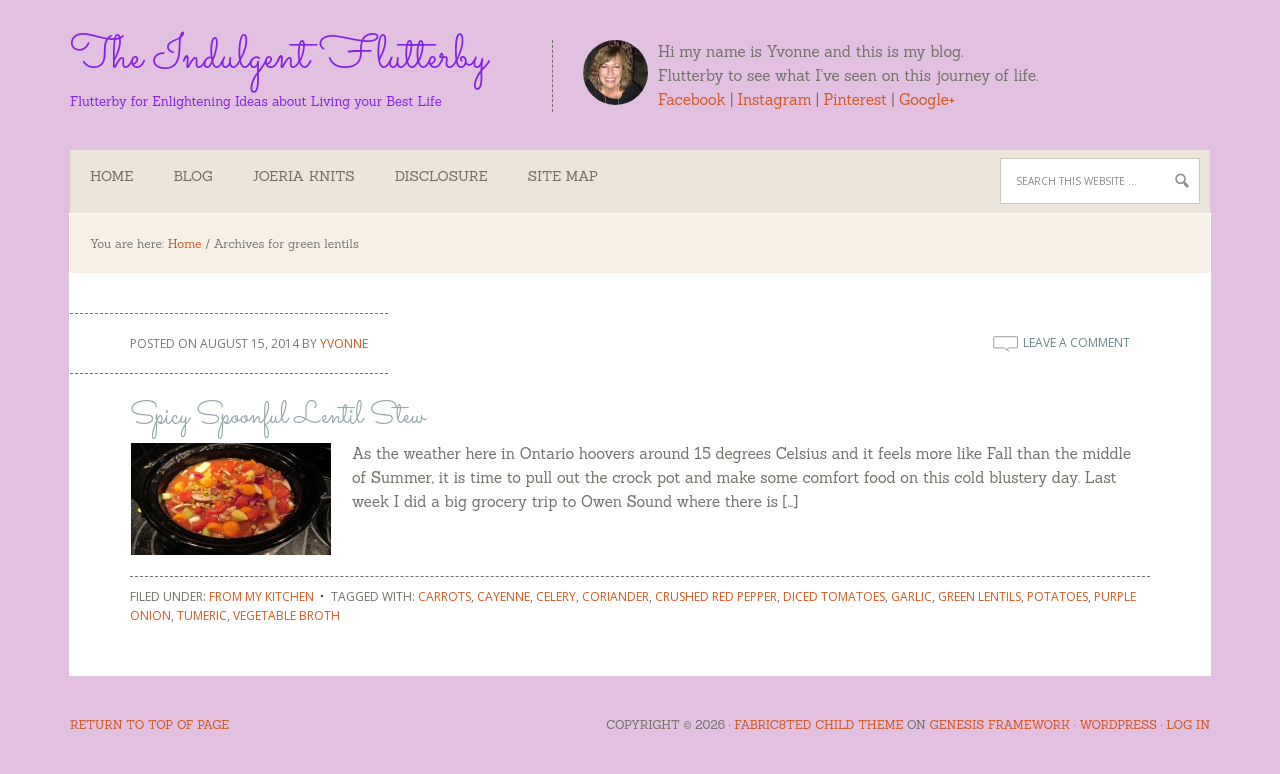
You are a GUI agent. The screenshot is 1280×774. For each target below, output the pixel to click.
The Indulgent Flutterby (278, 54)
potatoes (1057, 596)
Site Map (563, 176)
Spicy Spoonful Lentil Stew (277, 417)
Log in (1188, 724)
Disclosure (441, 176)
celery (556, 596)
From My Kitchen (261, 596)
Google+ (927, 99)
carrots (444, 596)
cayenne (503, 596)
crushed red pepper (716, 596)
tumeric (202, 615)
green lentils (979, 596)
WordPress (1118, 724)
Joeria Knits (304, 176)
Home (111, 176)
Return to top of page (149, 724)
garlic (911, 596)
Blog (192, 176)
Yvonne (344, 343)
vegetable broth (286, 615)
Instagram (775, 99)
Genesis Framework (1000, 724)
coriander (615, 596)
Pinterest (855, 99)
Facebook (692, 99)
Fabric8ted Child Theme (818, 724)
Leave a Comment (1076, 342)
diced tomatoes (834, 596)
